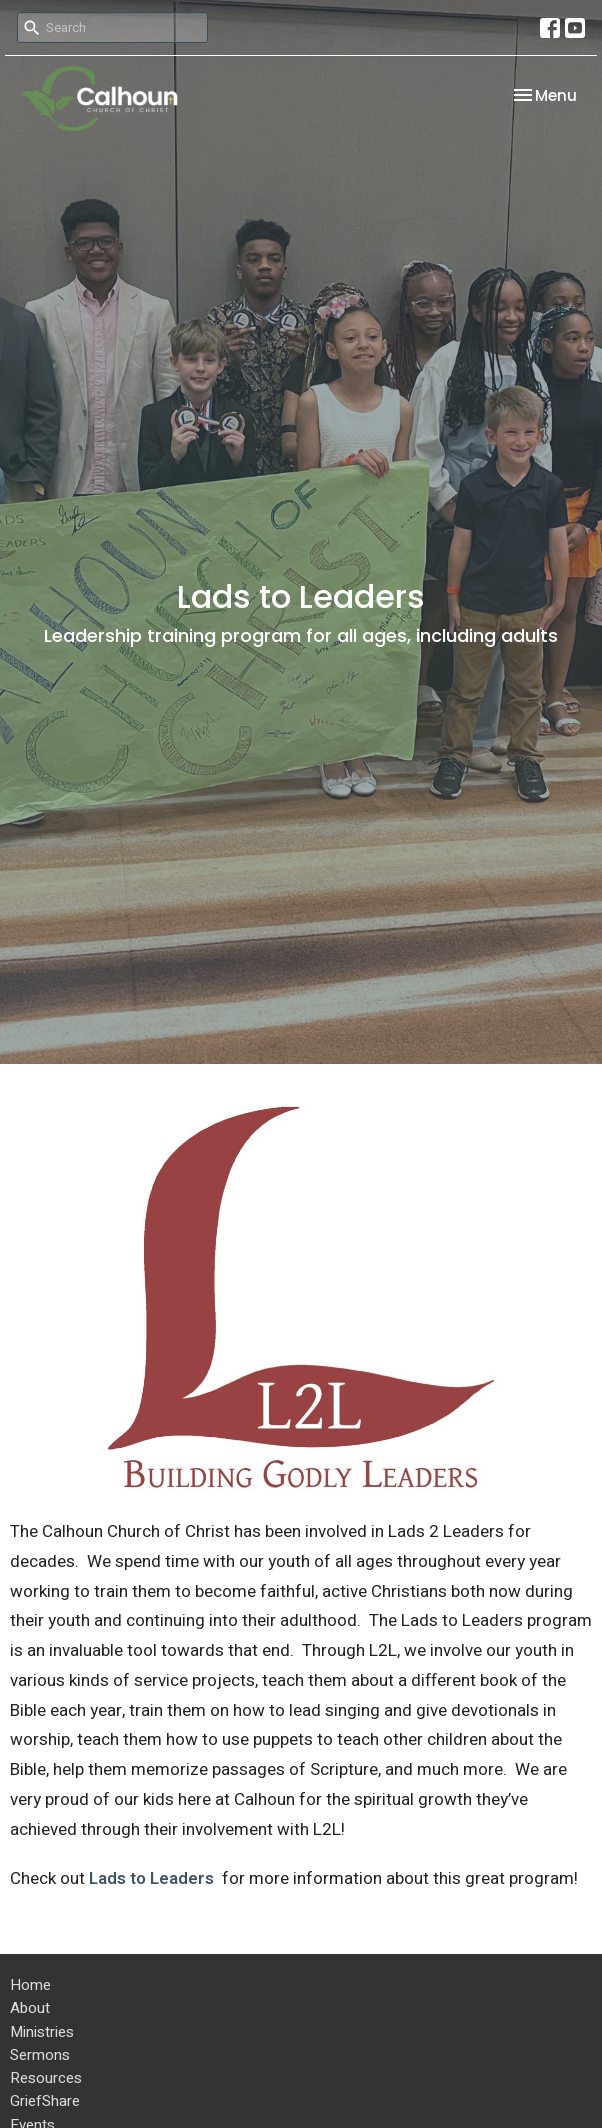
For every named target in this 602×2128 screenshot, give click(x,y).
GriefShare (45, 2101)
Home (30, 1985)
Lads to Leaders (153, 1878)
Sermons (40, 2055)
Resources (46, 2078)
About (30, 2008)
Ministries (42, 2032)
